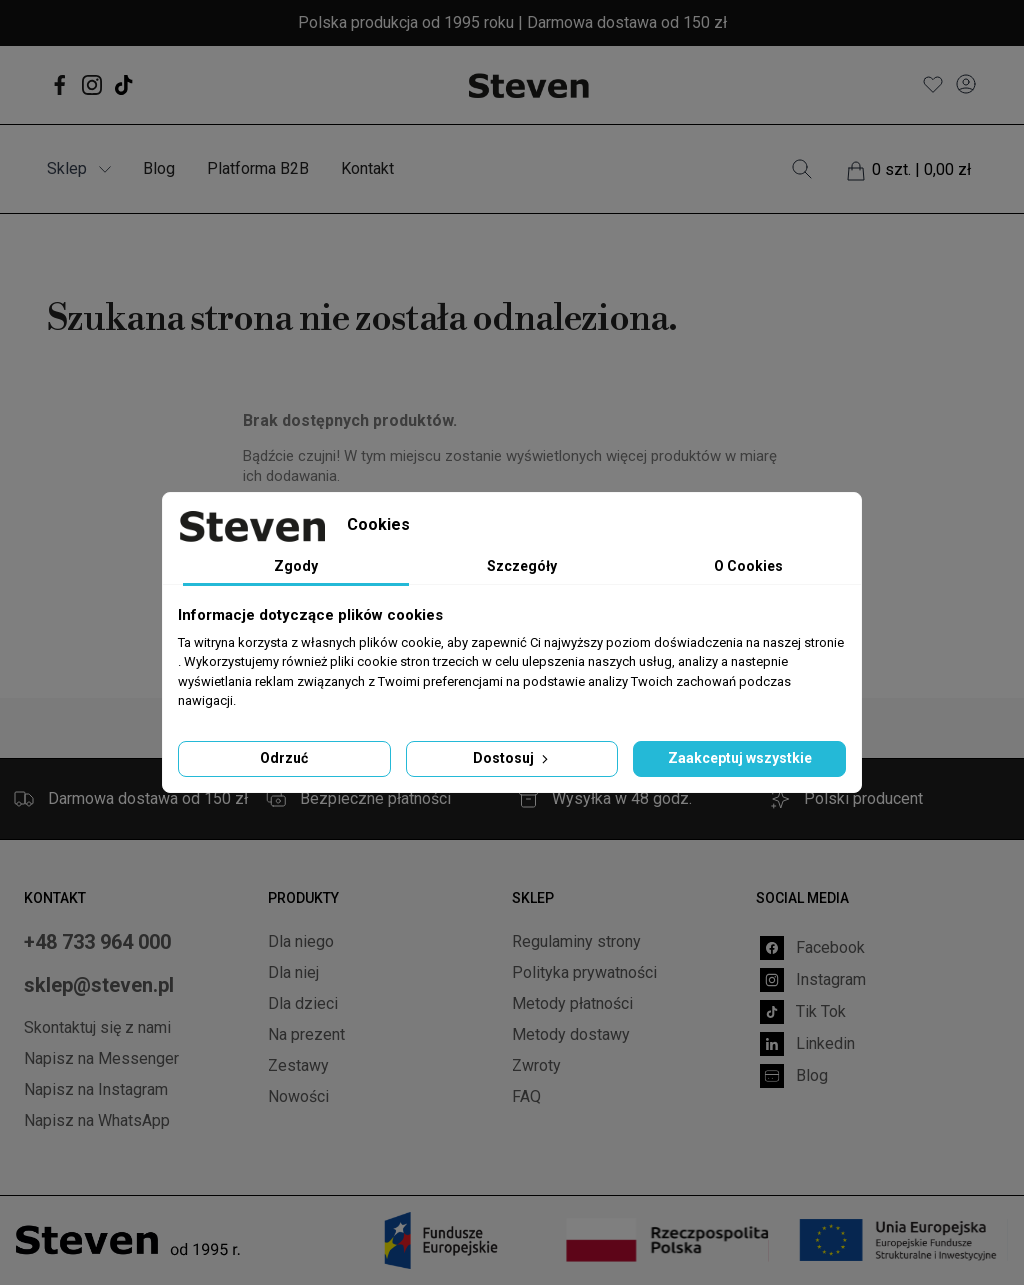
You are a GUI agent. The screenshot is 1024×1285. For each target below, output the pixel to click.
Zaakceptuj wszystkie (740, 758)
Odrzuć (284, 758)
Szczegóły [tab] (522, 566)
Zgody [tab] (296, 566)
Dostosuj (512, 758)
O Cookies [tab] (748, 566)
